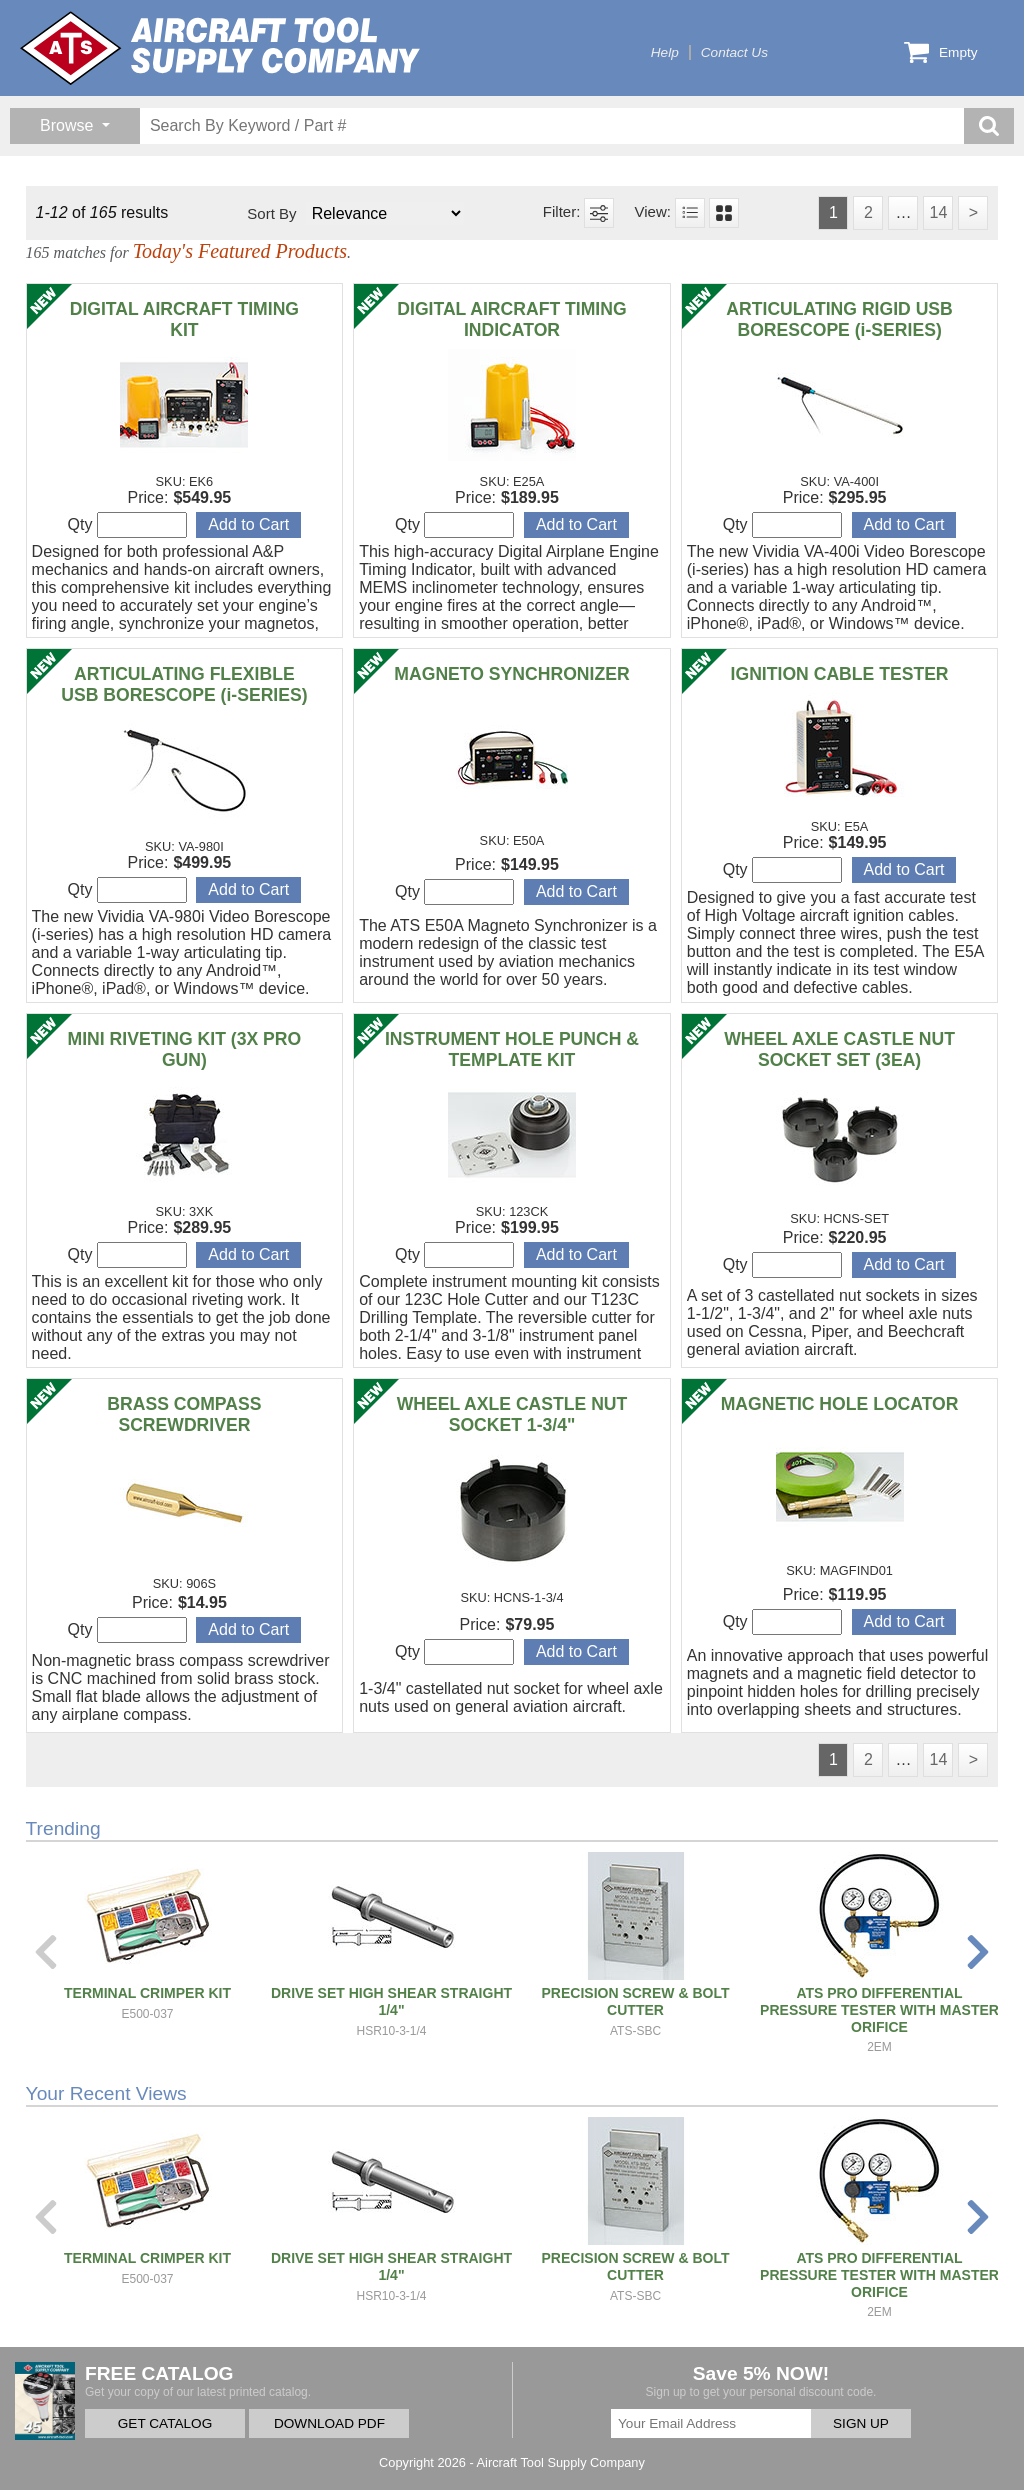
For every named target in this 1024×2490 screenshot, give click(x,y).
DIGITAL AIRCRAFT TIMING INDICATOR (511, 319)
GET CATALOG (165, 2423)
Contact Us (734, 52)
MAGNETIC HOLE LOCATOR (840, 1404)
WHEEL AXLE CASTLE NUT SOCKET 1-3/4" (512, 1414)
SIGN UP (861, 2423)
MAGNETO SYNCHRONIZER (511, 674)
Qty (127, 525)
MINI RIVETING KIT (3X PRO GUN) (185, 1049)
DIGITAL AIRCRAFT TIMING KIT (184, 319)
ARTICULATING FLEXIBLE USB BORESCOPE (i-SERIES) (184, 684)
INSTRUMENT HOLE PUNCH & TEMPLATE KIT (512, 1049)
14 (938, 212)
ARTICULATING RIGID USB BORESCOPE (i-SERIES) (839, 319)
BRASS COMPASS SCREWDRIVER (184, 1414)
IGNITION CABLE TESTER (840, 674)
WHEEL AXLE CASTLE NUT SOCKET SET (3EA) (839, 1049)
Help (665, 52)
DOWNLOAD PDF (329, 2423)
